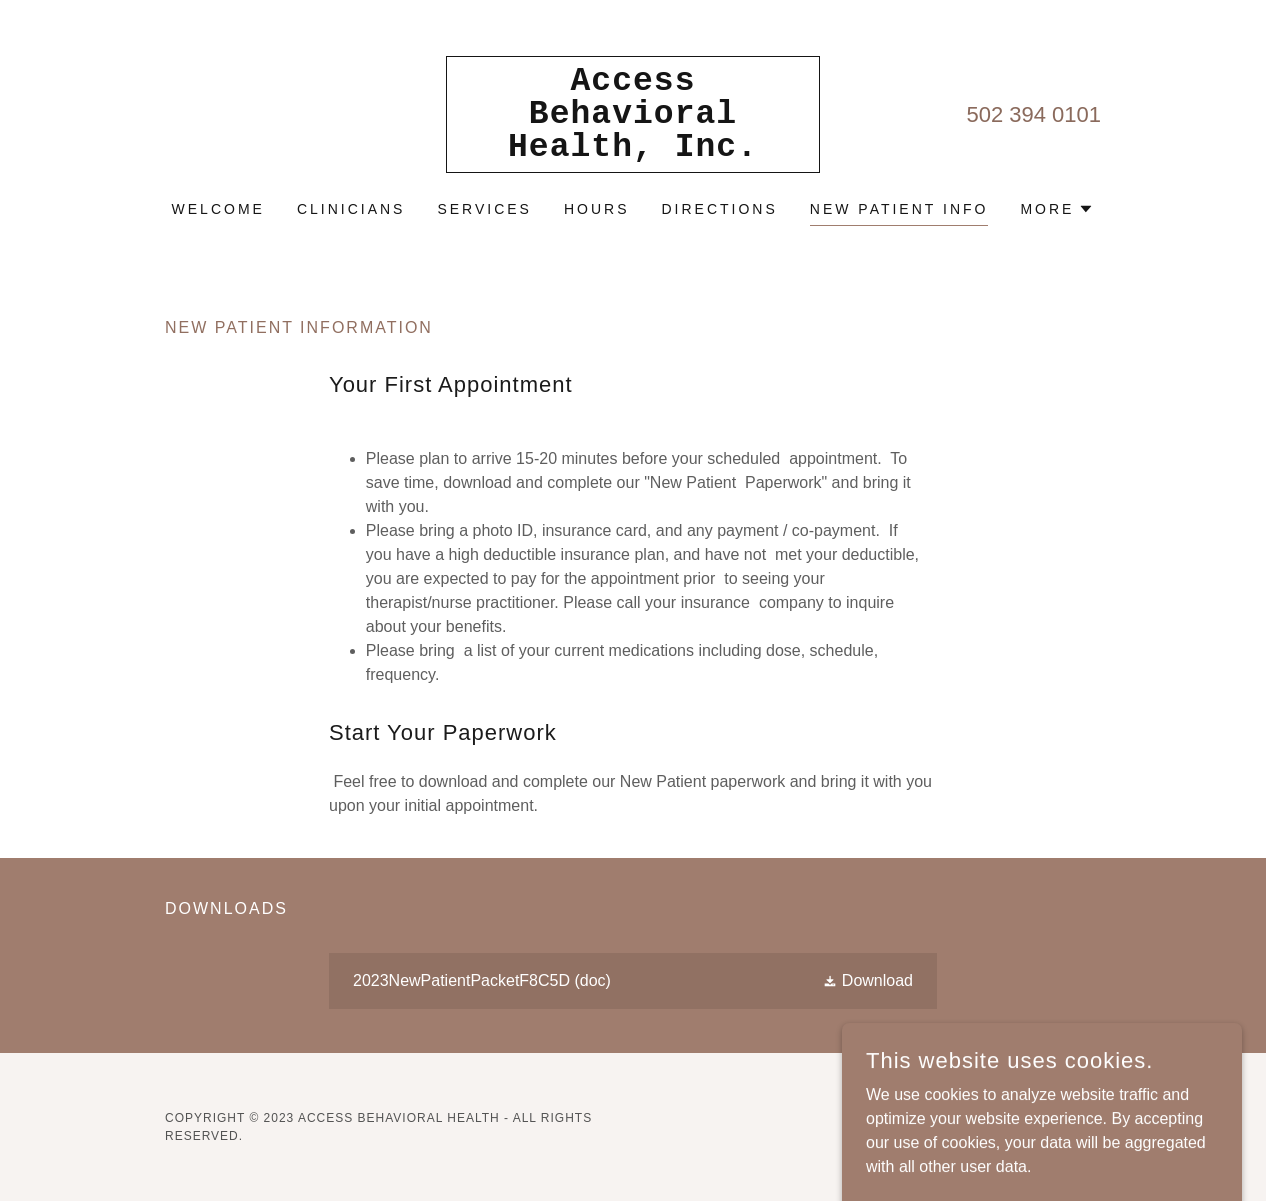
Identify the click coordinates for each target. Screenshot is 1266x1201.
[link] (633, 150)
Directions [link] (720, 209)
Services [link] (484, 209)
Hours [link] (597, 209)
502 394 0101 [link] (1033, 114)
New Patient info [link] (899, 209)
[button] (1057, 209)
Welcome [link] (218, 209)
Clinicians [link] (351, 209)
